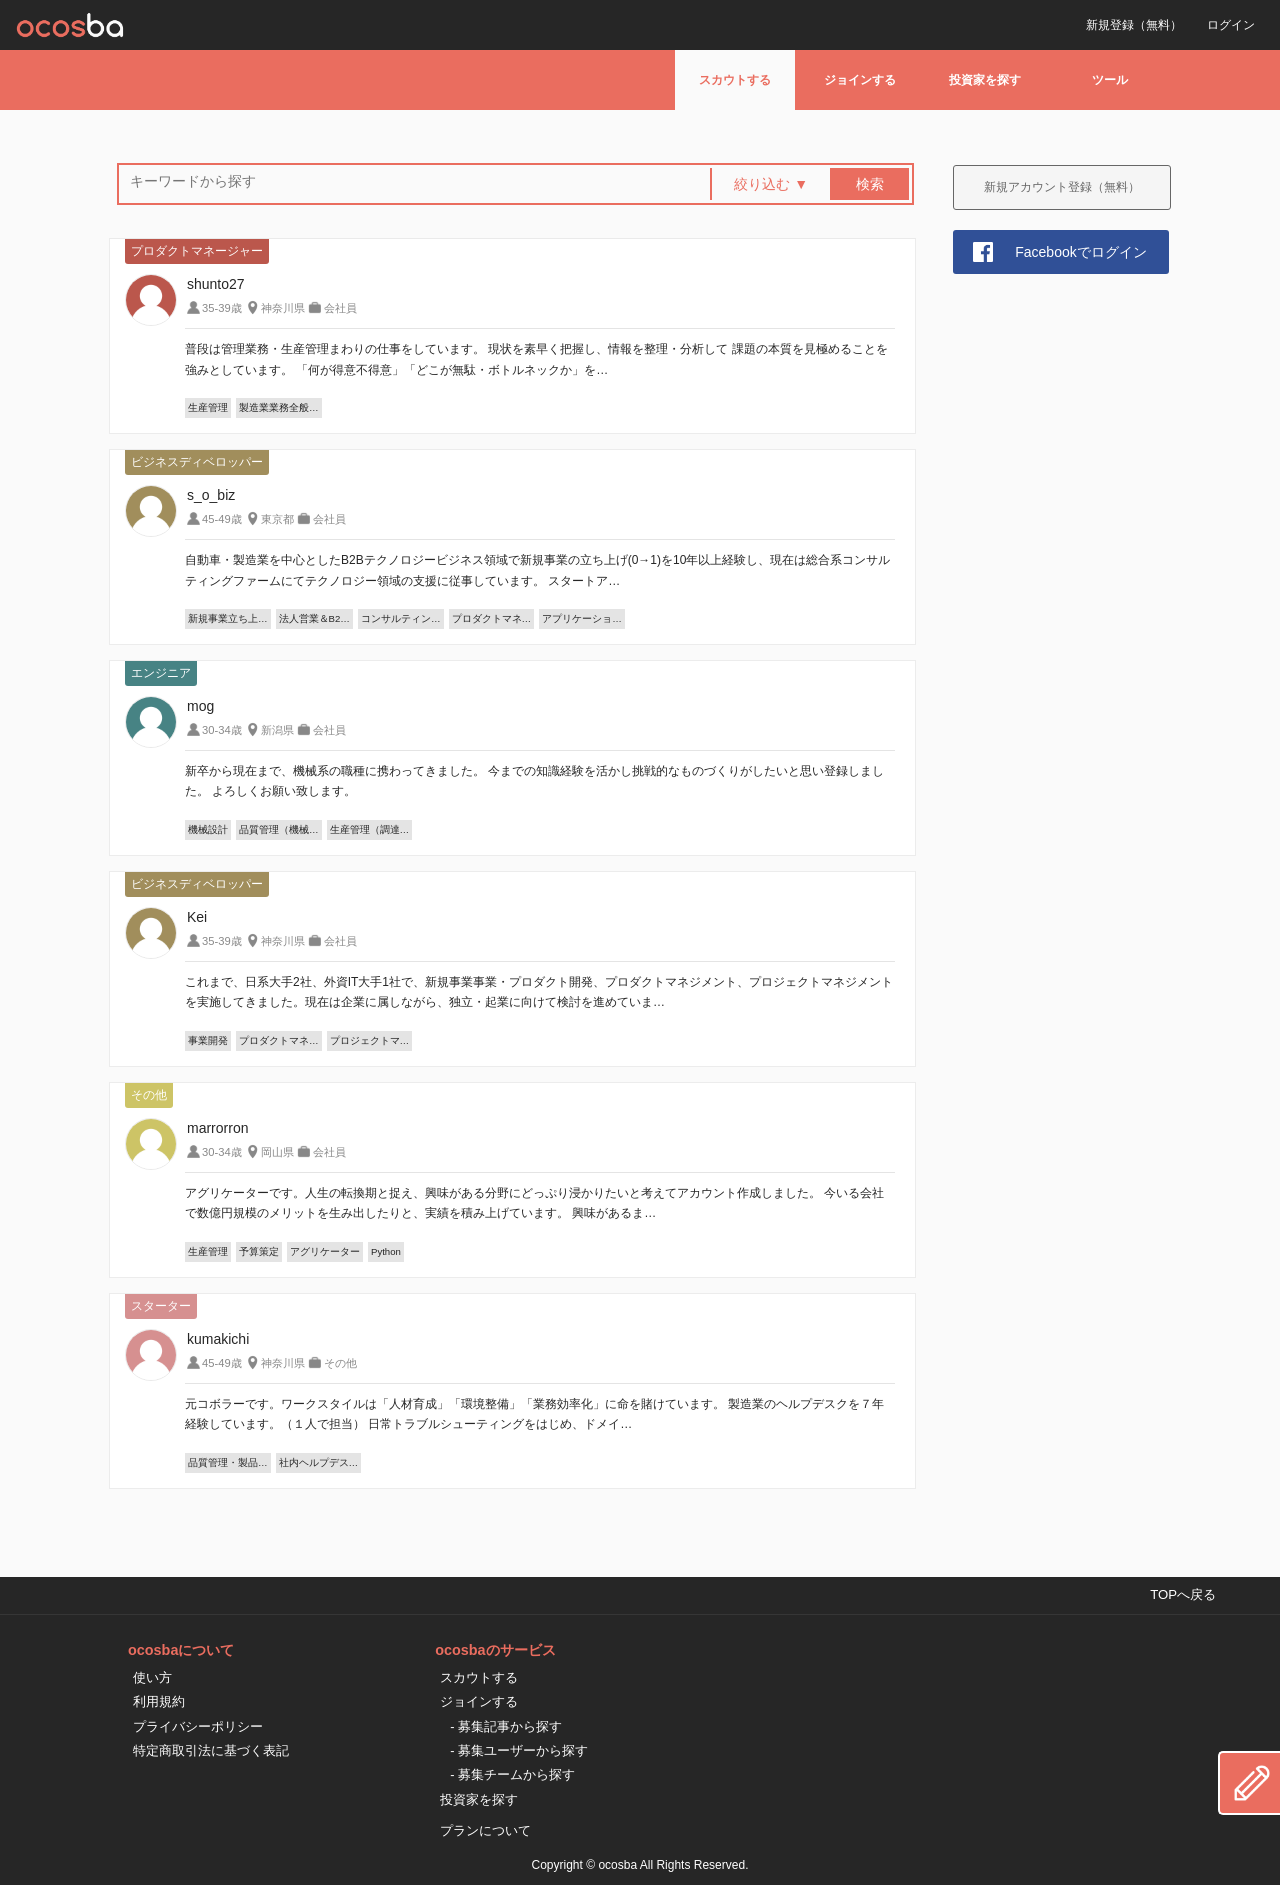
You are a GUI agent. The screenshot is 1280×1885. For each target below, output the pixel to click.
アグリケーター (325, 1251)
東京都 (277, 519)
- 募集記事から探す (506, 1726)
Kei (197, 917)
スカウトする (735, 80)
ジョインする (860, 80)
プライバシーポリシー (198, 1726)
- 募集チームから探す (512, 1774)
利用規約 (159, 1701)
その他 (340, 1363)
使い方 (152, 1677)
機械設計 (208, 829)
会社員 (340, 308)
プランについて (485, 1830)
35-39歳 (222, 308)
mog (200, 706)
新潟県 (277, 730)
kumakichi (218, 1339)
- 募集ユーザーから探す (519, 1750)
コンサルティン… (401, 618)
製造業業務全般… (279, 407)
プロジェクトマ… (370, 1040)
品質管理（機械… (279, 829)
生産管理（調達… (370, 829)
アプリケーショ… (582, 618)
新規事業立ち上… (228, 618)
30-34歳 (222, 730)
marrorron (217, 1128)
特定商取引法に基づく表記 (211, 1750)
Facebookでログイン (1080, 252)
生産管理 (208, 407)
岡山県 (277, 1152)
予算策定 (259, 1251)
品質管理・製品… (228, 1462)
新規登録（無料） (1134, 25)
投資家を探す (985, 80)
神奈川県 (283, 308)
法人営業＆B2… (314, 618)
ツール (1110, 80)
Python (386, 1251)
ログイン (1231, 25)
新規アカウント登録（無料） (1062, 187)
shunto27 (216, 284)
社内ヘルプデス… (319, 1462)
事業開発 (208, 1040)
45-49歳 (222, 519)
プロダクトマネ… (492, 618)
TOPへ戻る (1183, 1594)
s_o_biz (211, 495)
